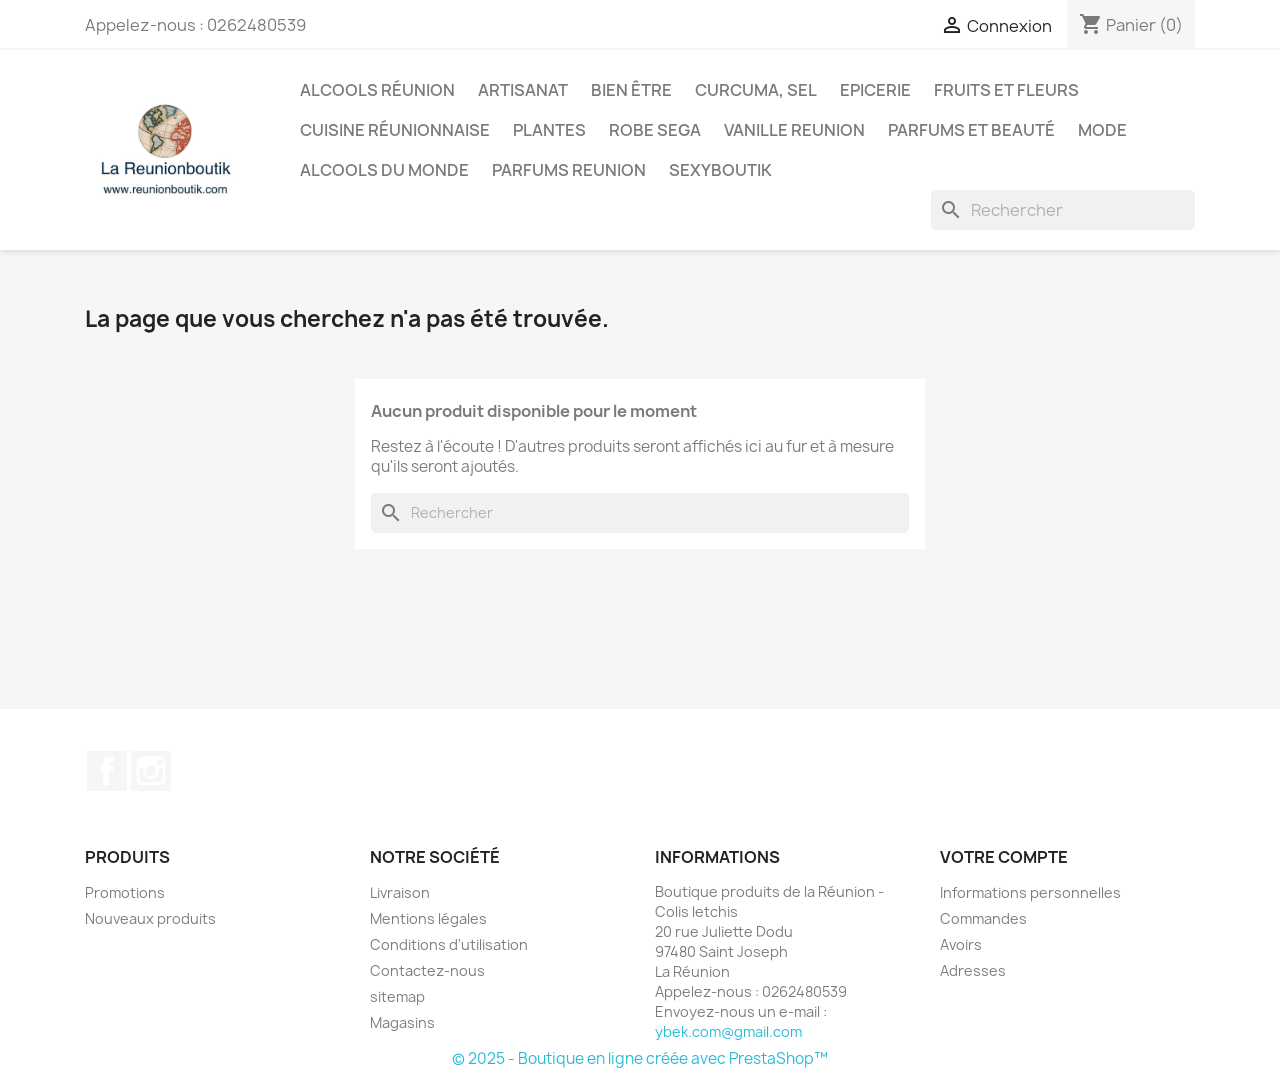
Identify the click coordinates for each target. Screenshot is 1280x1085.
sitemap (397, 996)
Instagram (151, 771)
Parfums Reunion (569, 170)
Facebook (107, 771)
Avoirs (961, 944)
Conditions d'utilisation (449, 944)
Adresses (973, 970)
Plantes (549, 130)
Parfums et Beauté (971, 130)
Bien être (631, 90)
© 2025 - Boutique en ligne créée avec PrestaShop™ (640, 1058)
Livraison (400, 892)
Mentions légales (428, 918)
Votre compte (1004, 857)
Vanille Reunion (794, 130)
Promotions (125, 892)
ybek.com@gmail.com (728, 1031)
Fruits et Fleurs (1006, 90)
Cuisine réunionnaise (395, 130)
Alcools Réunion (377, 90)
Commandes (983, 918)
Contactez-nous (427, 970)
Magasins (402, 1022)
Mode (1102, 130)
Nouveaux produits (150, 918)
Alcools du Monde (384, 170)
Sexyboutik (720, 170)
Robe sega (655, 130)
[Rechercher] (1063, 210)
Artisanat (523, 90)
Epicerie (875, 90)
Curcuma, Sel (756, 90)
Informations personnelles (1030, 892)
